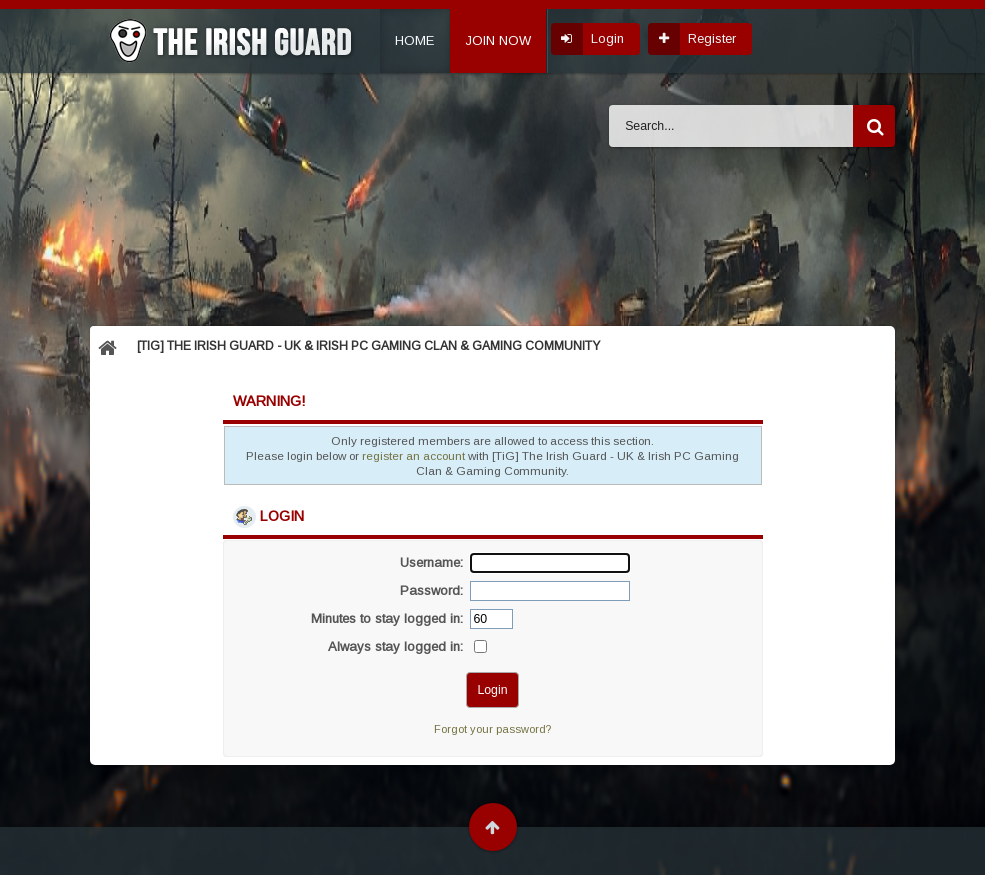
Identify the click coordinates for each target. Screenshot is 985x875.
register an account (413, 455)
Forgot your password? (492, 729)
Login (607, 38)
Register (712, 38)
